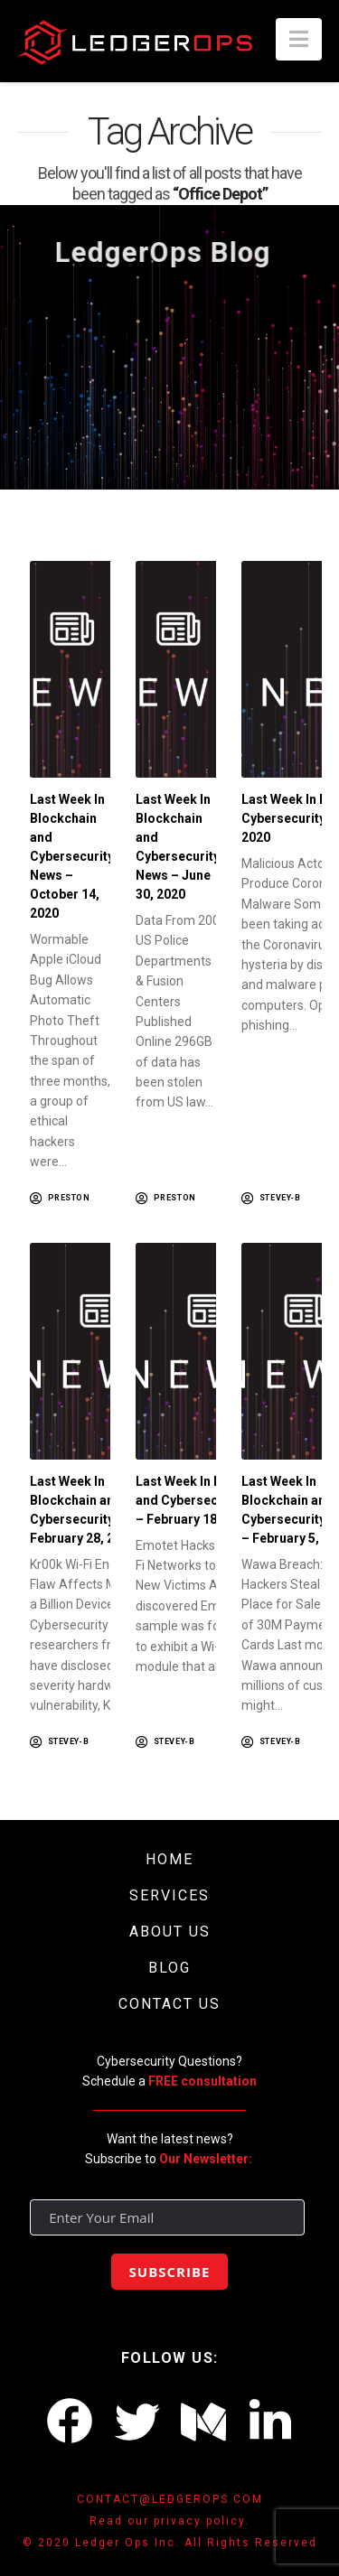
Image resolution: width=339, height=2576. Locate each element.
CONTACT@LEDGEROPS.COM (170, 2499)
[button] (299, 39)
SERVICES (169, 1895)
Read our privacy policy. (169, 2521)
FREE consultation (202, 2081)
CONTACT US (169, 2003)
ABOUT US (170, 1931)
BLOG (169, 1967)
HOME (169, 1859)
